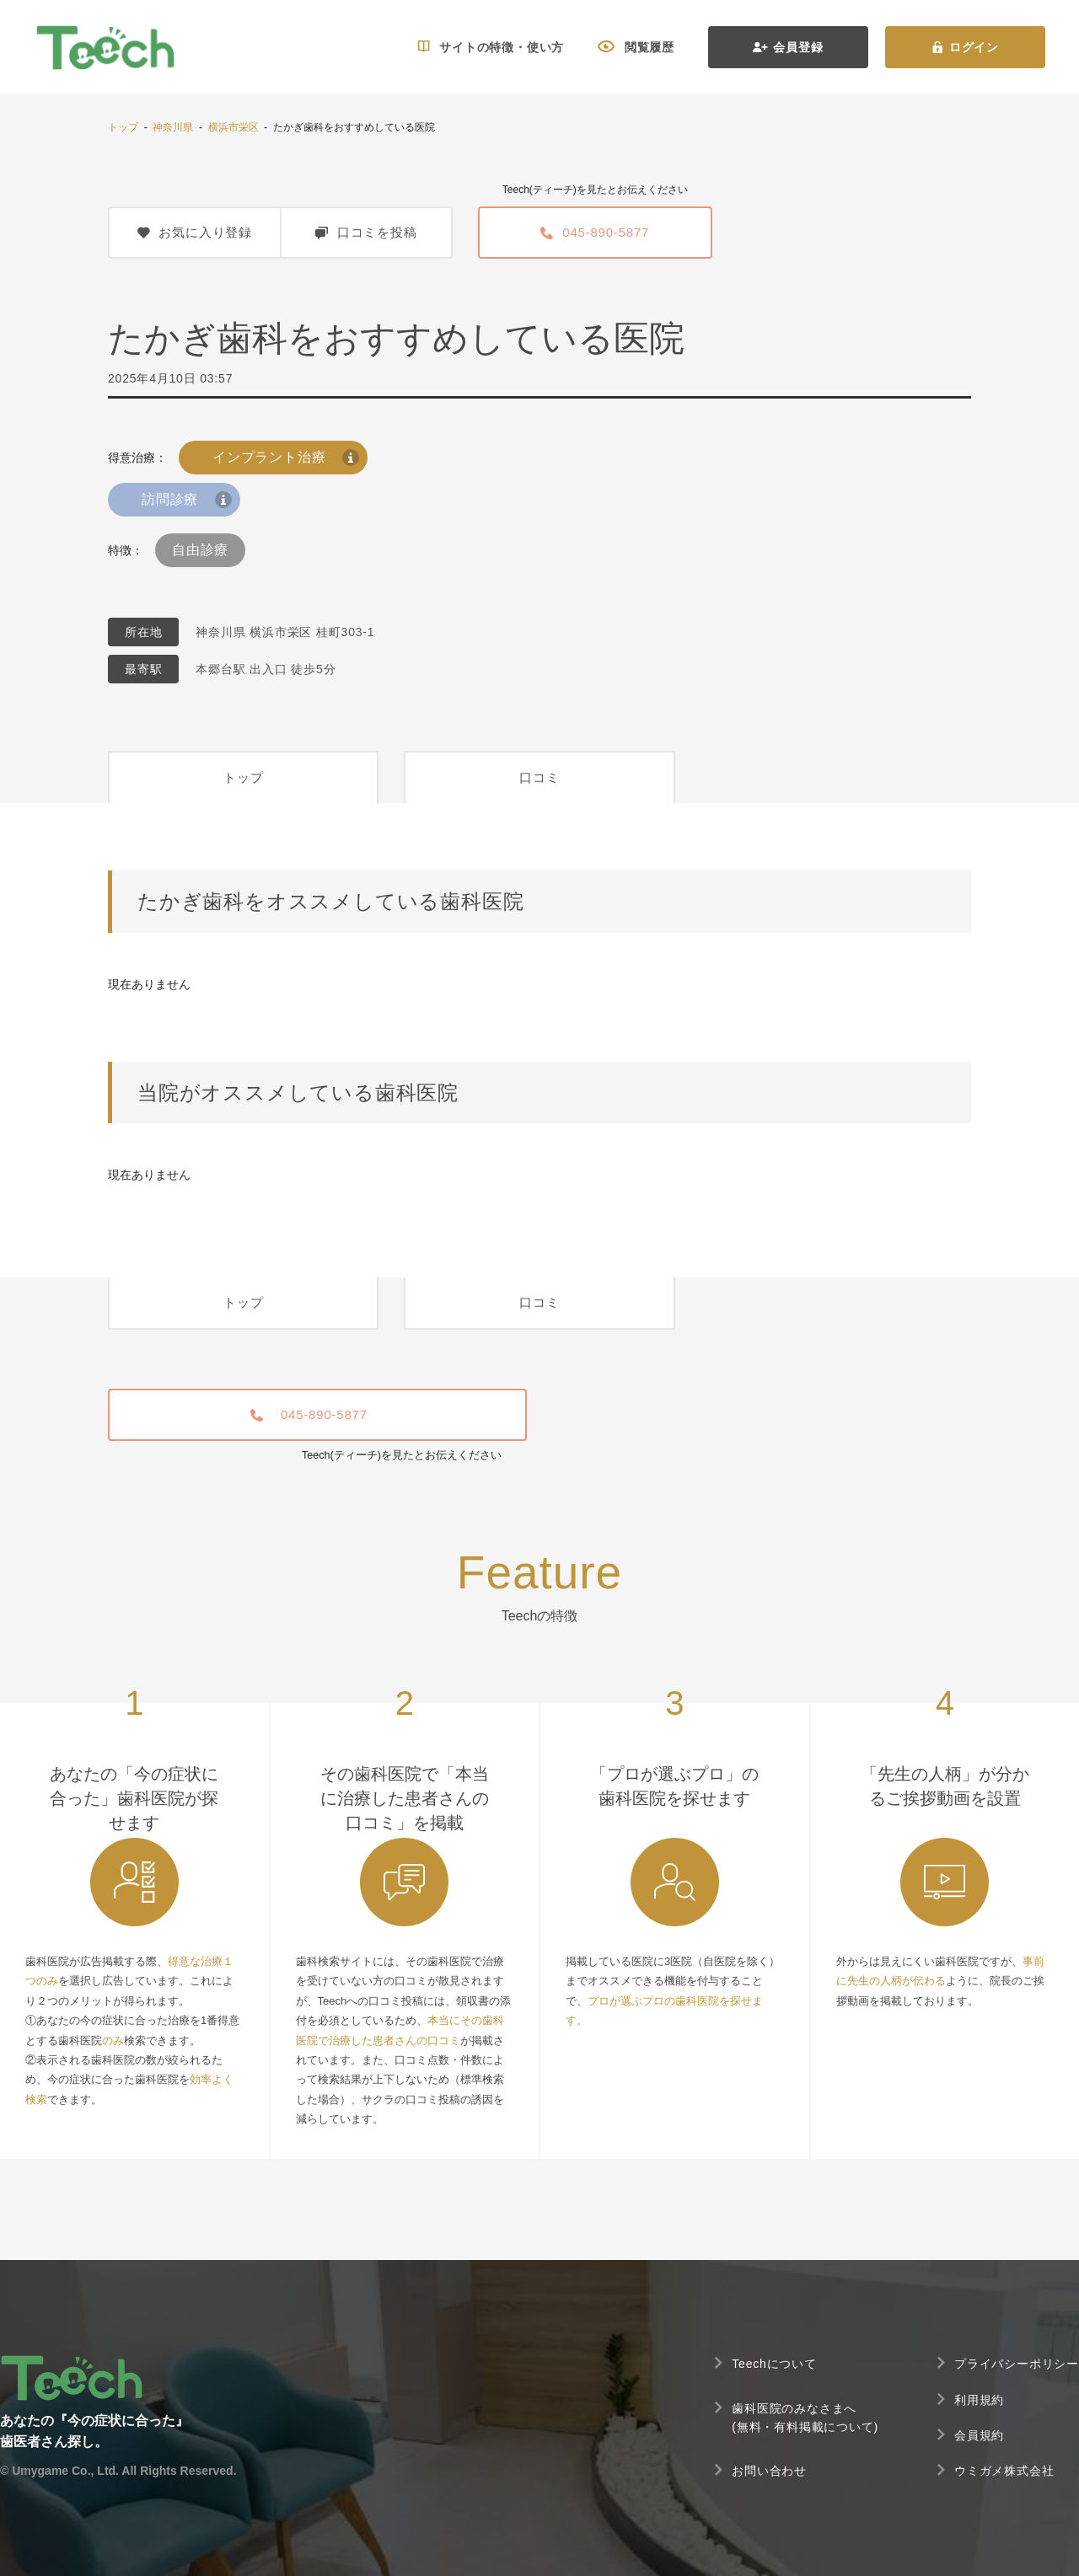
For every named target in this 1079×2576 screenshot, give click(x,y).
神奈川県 (173, 127)
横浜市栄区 (233, 127)
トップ (123, 127)
